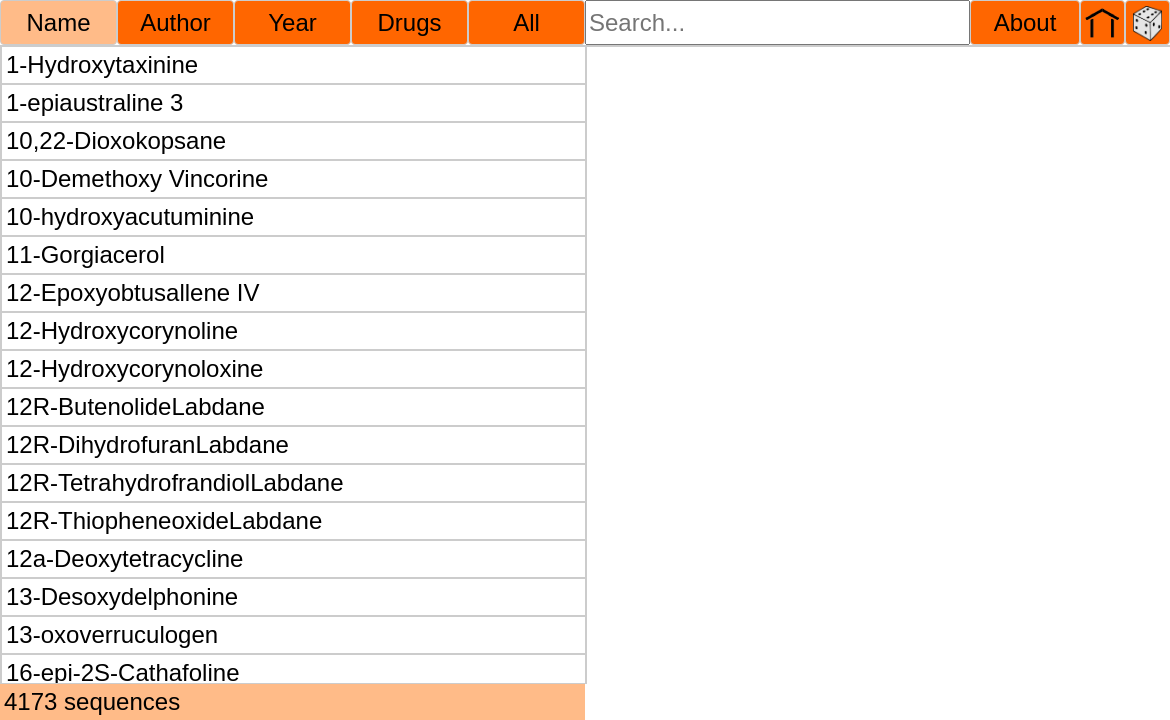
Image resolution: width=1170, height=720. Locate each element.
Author (175, 22)
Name (58, 22)
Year (292, 22)
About (1025, 22)
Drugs (409, 22)
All (526, 22)
